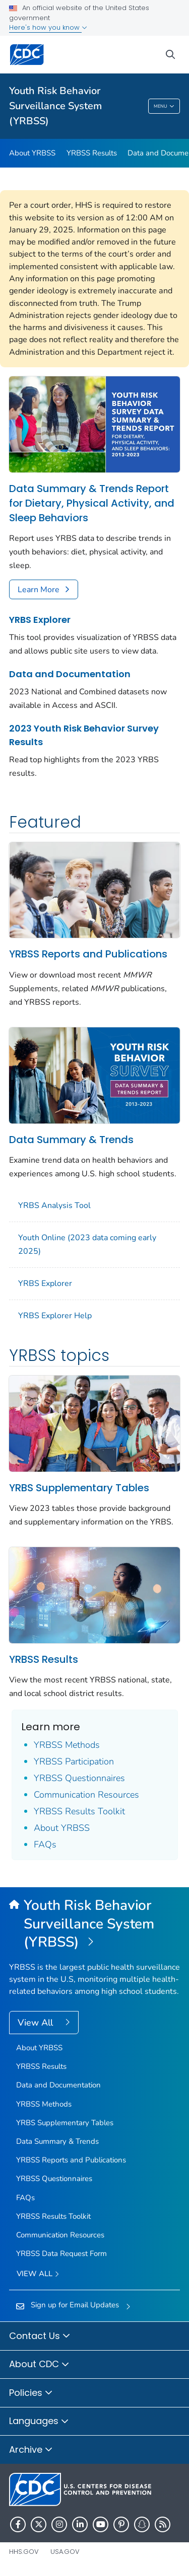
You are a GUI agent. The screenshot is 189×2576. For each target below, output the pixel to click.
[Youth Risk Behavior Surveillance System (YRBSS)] (94, 1924)
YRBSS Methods (67, 1745)
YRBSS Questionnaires (79, 1778)
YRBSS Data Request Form (61, 2253)
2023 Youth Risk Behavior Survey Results (84, 735)
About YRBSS (32, 153)
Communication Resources (86, 1795)
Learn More (38, 589)
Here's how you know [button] (48, 27)
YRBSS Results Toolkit (79, 1811)
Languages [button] (39, 2421)
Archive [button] (31, 2450)
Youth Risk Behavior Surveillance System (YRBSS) (55, 106)
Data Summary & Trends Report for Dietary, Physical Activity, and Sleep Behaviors (91, 503)
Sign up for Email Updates (75, 2305)
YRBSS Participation (74, 1761)
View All (36, 2023)
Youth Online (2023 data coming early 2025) (87, 1244)
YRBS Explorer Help (55, 1315)
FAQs (45, 1844)
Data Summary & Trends (71, 1140)
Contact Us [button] (40, 2336)
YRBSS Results (92, 153)
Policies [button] (31, 2393)
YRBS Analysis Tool (54, 1205)
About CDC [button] (39, 2365)
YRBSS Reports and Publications (88, 954)
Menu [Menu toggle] (164, 107)
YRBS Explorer (40, 619)
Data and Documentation (70, 674)
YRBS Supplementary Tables (79, 1488)
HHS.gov (24, 2551)
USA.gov (65, 2551)
